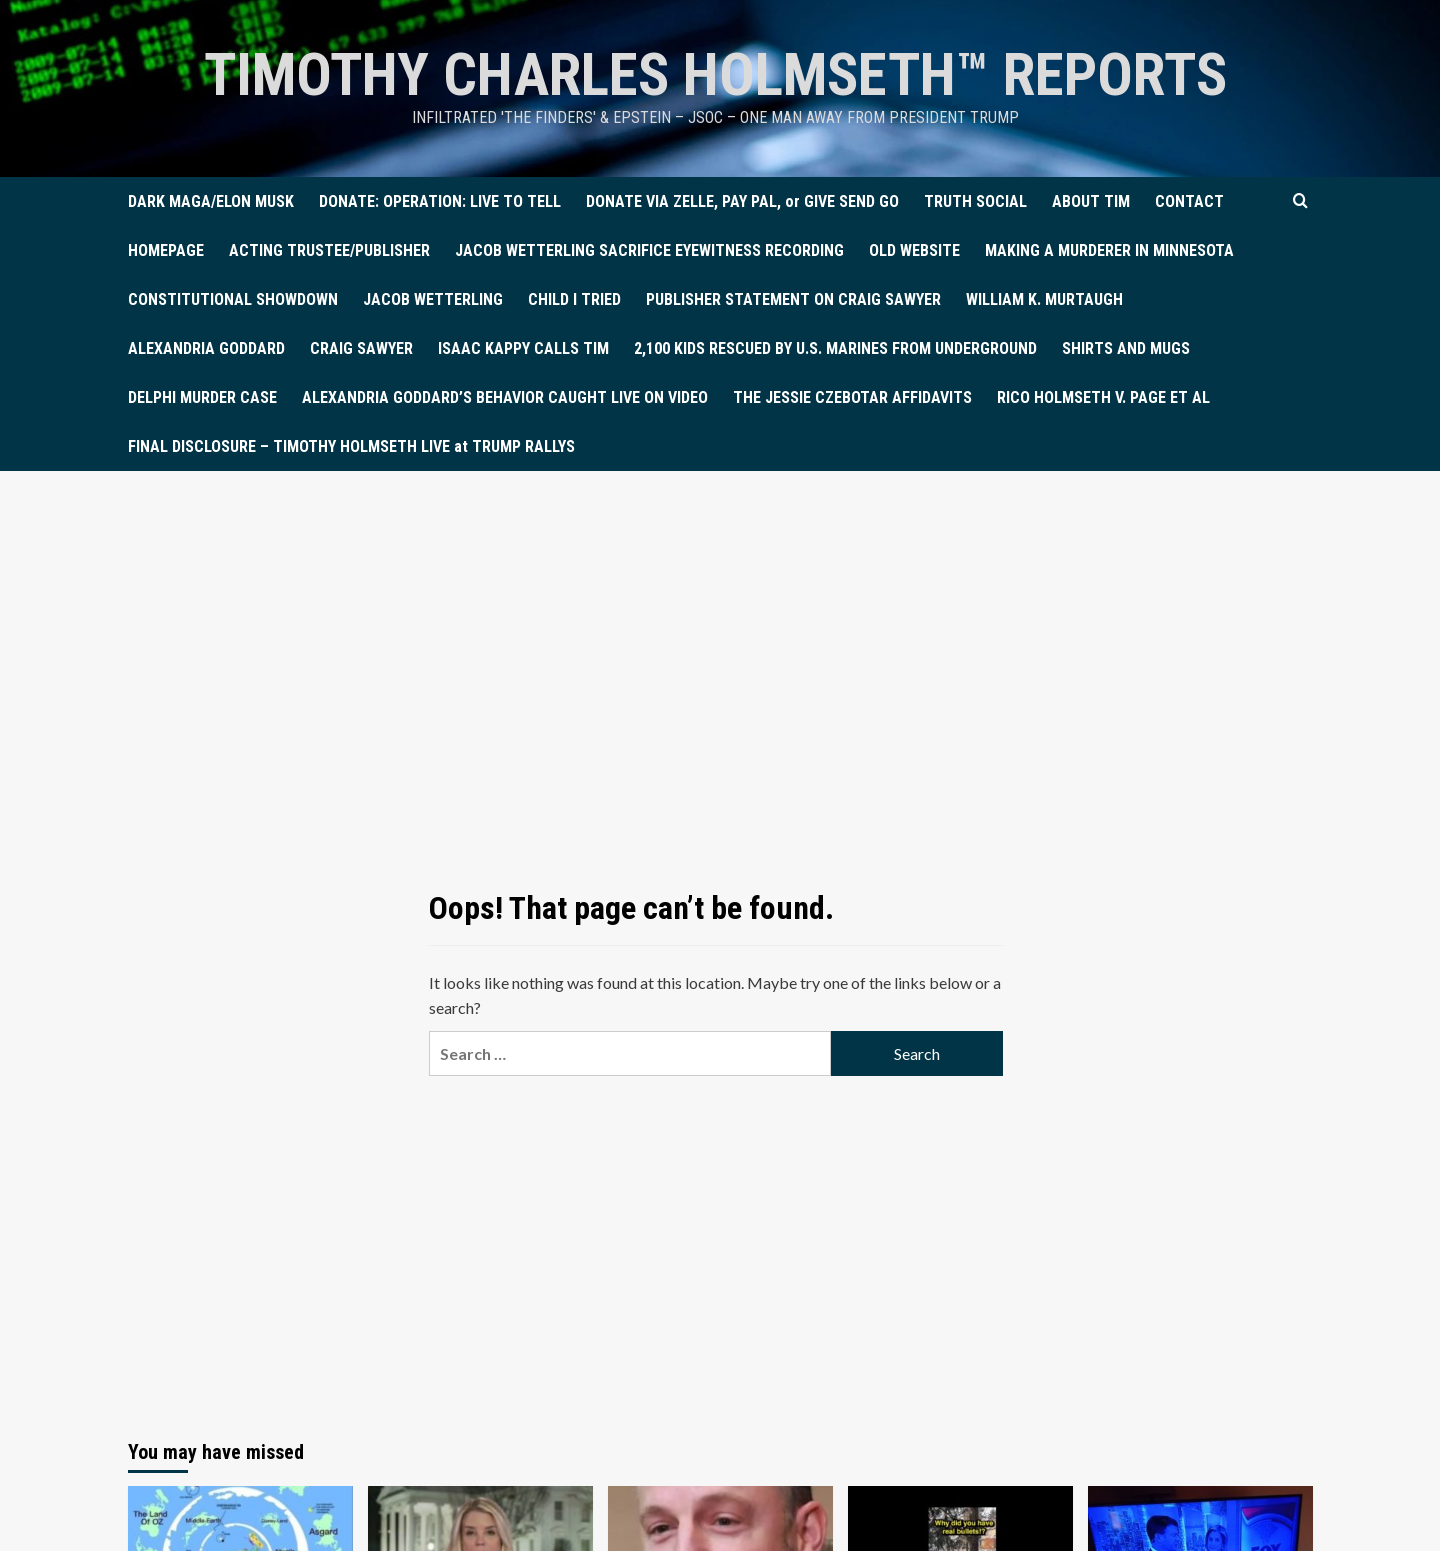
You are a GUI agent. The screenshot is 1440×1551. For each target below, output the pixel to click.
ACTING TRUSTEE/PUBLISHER (329, 250)
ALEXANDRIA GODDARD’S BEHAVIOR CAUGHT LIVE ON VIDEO (505, 397)
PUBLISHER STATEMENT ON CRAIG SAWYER (793, 299)
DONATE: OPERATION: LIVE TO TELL (440, 201)
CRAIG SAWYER (361, 348)
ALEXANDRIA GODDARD (206, 348)
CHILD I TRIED (574, 299)
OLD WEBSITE (914, 250)
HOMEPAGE (166, 250)
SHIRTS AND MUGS (1126, 348)
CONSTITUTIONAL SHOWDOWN (233, 299)
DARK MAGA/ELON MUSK (211, 201)
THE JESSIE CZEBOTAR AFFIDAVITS (852, 397)
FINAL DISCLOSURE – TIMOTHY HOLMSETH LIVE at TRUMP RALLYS (351, 446)
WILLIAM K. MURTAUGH (1044, 299)
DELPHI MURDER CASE (202, 397)
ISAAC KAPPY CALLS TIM (523, 348)
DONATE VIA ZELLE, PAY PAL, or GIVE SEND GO (742, 201)
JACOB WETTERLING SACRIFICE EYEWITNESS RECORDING (649, 250)
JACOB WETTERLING (433, 299)
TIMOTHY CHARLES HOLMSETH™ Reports (715, 74)
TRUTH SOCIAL (975, 201)
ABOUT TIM (1091, 201)
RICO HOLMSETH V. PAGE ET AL (1103, 397)
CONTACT (1189, 201)
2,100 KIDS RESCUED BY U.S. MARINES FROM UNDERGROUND (835, 348)
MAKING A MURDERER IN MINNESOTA (1109, 250)
